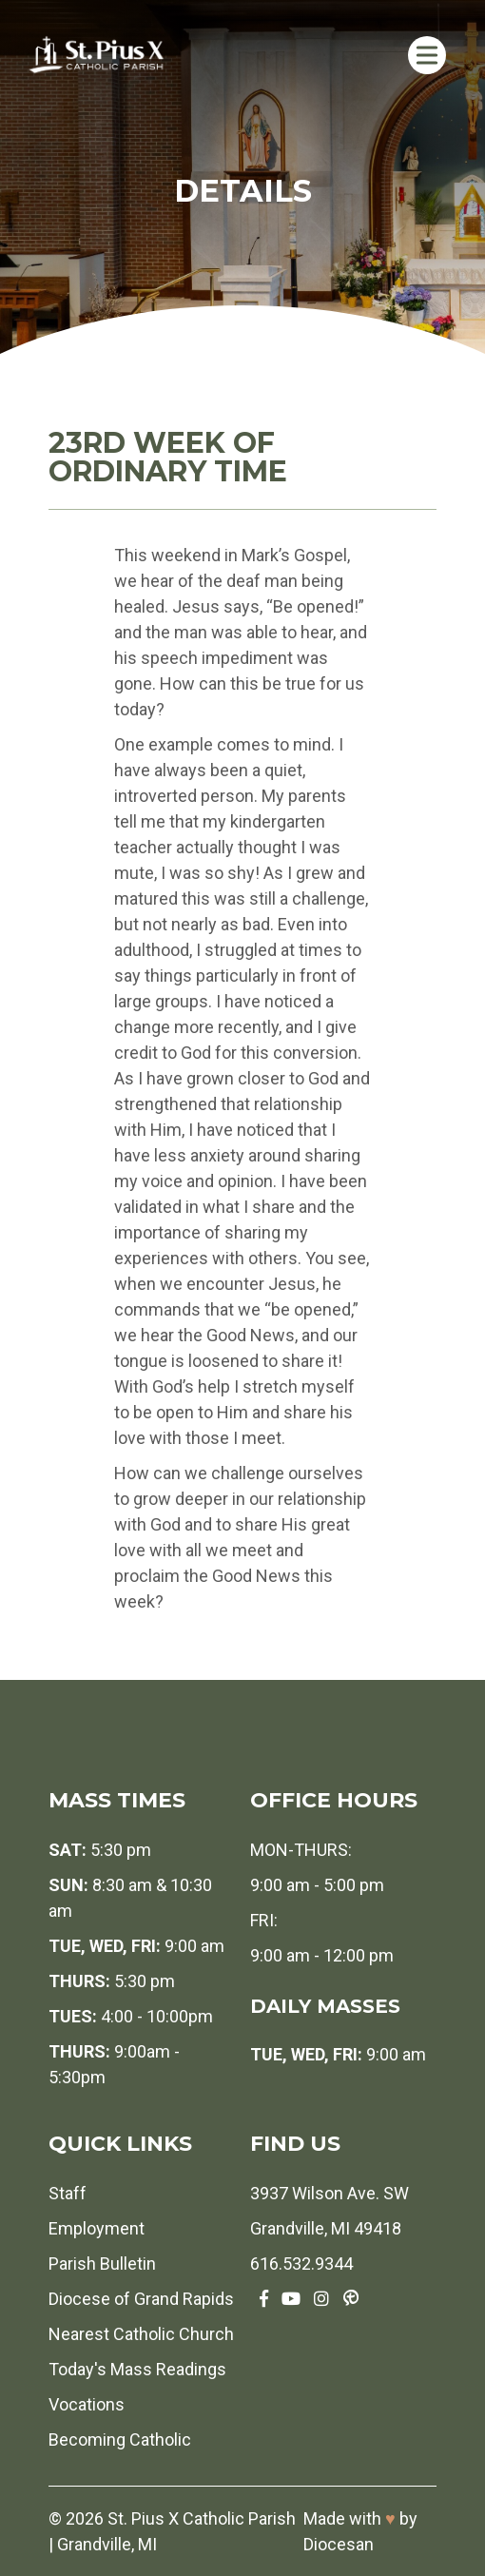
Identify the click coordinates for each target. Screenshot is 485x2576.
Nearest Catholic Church (141, 2334)
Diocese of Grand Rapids (141, 2299)
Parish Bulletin (102, 2264)
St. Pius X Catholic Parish (201, 2518)
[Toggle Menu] (427, 55)
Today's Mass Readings (137, 2369)
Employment (96, 2228)
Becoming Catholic (119, 2439)
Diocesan (338, 2544)
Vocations (86, 2404)
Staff (67, 2193)
